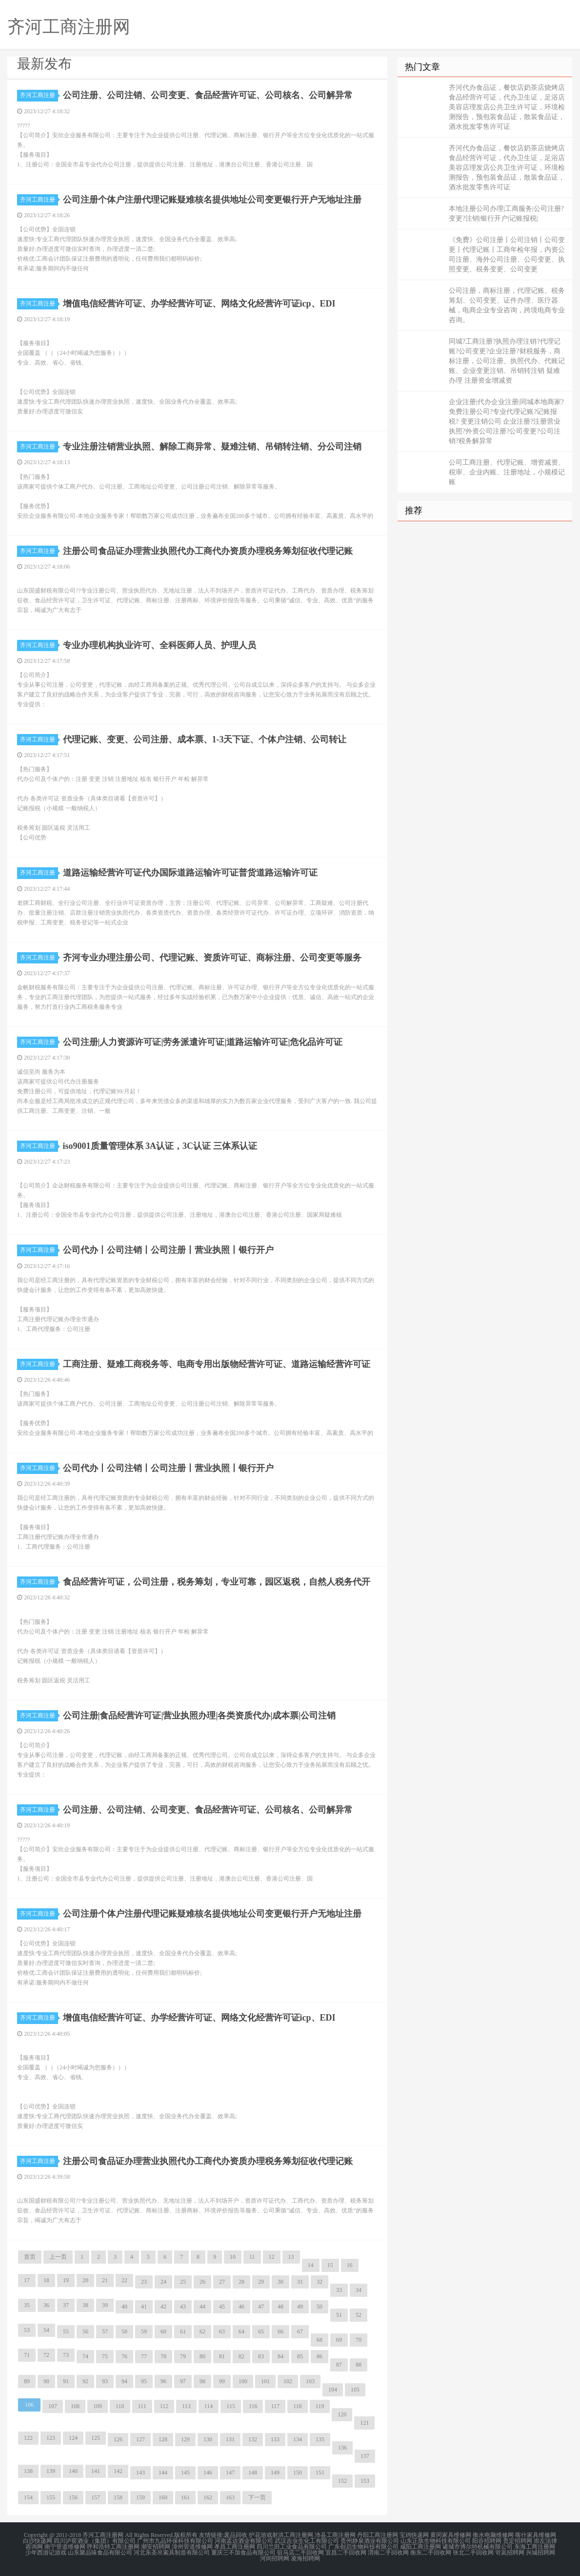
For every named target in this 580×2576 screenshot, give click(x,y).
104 (332, 2389)
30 (280, 2281)
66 (280, 2331)
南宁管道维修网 (64, 2546)
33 (339, 2290)
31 (300, 2281)
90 (46, 2381)
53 (27, 2330)
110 (120, 2406)
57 (105, 2331)
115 (230, 2406)
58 (124, 2331)
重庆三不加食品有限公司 (243, 2552)
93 (105, 2381)
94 (124, 2381)
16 (350, 2265)
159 (140, 2497)
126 (118, 2439)
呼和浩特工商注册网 (113, 2546)
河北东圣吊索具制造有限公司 (172, 2552)
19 (66, 2280)
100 (243, 2381)
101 (265, 2381)
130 (207, 2439)
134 (297, 2439)
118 (297, 2406)
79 (183, 2356)
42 (163, 2306)
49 (300, 2306)
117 (275, 2406)
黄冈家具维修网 (450, 2535)
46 (241, 2306)
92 (85, 2381)
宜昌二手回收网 (345, 2552)
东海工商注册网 (534, 2546)
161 (185, 2497)
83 (261, 2356)
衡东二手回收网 (430, 2552)
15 (330, 2265)
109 (97, 2406)
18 (46, 2280)
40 (124, 2306)
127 (140, 2439)
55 (66, 2331)
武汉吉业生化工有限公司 (307, 2540)
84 (280, 2356)
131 (230, 2439)
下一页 (257, 2497)
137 (364, 2456)
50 (319, 2306)
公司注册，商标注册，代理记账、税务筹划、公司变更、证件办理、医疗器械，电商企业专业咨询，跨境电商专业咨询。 (507, 305)
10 (233, 2256)
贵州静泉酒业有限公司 (369, 2540)
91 (66, 2381)
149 (275, 2472)
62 (202, 2331)
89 (27, 2381)
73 (66, 2354)
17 (27, 2280)
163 (230, 2497)
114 (208, 2406)
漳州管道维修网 (192, 2546)
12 (272, 2256)
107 (52, 2406)
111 (142, 2406)
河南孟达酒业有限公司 (244, 2540)
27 (222, 2281)
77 (144, 2356)
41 (144, 2306)
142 (118, 2471)
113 (186, 2406)
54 (46, 2330)
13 (291, 2256)
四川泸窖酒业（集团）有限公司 (95, 2540)
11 (252, 2256)
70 (358, 2339)
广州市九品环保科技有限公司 (175, 2540)
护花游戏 (260, 2535)
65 (261, 2331)
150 (297, 2472)
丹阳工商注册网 (377, 2535)
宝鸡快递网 (414, 2535)
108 (75, 2406)
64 (241, 2331)
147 (230, 2472)
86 (319, 2356)
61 (183, 2331)
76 (124, 2356)
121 (364, 2422)
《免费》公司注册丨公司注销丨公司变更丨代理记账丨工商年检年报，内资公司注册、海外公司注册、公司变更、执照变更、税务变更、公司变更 (507, 254)
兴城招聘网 (540, 2552)
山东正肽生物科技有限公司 (435, 2540)
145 (185, 2472)
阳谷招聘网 (486, 2540)
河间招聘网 (274, 2558)
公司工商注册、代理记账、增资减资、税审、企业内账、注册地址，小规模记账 (507, 472)
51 (339, 2314)
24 (163, 2281)
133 (275, 2439)
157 (95, 2497)
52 (358, 2314)
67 (300, 2331)
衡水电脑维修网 (493, 2535)
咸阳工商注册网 (420, 2546)
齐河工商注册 (39, 95)
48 (280, 2306)
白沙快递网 (37, 2540)
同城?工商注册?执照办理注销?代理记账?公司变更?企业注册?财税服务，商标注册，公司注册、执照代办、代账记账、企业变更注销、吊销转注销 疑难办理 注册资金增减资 (507, 361)
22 (124, 2280)
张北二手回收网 (473, 2552)
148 (252, 2472)
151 (320, 2472)
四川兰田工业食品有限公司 (292, 2546)
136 (342, 2447)
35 (27, 2305)
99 (222, 2381)
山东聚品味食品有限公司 (100, 2552)
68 (319, 2339)
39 (105, 2305)
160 (163, 2497)
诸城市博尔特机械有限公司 (477, 2546)
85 (300, 2356)
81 (222, 2356)
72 (46, 2354)
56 (85, 2331)
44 (202, 2306)
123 (50, 2437)
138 (28, 2471)
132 (252, 2439)
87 (339, 2364)
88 (358, 2364)
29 (261, 2281)
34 (358, 2290)
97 (183, 2381)
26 (202, 2281)
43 (183, 2306)
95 (144, 2381)
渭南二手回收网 (388, 2552)
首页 (30, 2256)
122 (28, 2437)
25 (183, 2281)
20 (85, 2280)
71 (27, 2354)
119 (320, 2406)
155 (50, 2497)
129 (185, 2439)
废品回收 (235, 2535)
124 (73, 2437)
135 (320, 2439)
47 (261, 2306)
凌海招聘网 (305, 2558)
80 (202, 2356)
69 (339, 2339)
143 (140, 2472)
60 (163, 2331)
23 (144, 2281)
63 (222, 2331)
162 (207, 2497)
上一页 (58, 2256)
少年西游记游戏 (45, 2552)
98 (202, 2381)
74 (85, 2356)
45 (222, 2306)
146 (207, 2472)
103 (310, 2381)
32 (319, 2281)
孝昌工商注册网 (234, 2546)
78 (163, 2356)
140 (73, 2471)
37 (66, 2305)
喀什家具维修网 (535, 2535)
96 (163, 2381)
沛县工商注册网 (335, 2535)
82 (241, 2356)
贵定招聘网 (517, 2540)
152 (342, 2480)
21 (105, 2280)
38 (85, 2305)
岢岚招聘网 (509, 2552)
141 (95, 2471)
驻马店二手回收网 (300, 2552)
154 (28, 2497)
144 (163, 2472)
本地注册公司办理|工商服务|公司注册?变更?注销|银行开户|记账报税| (506, 213)
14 (311, 2265)
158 (118, 2497)
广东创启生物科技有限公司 (363, 2546)
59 (144, 2331)
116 (253, 2406)
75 (105, 2356)
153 (364, 2480)
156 (73, 2497)
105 (355, 2389)
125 (95, 2437)
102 (287, 2381)
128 (163, 2439)
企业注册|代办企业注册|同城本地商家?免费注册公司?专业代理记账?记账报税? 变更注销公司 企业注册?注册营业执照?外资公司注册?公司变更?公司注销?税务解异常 (506, 421)
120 (342, 2414)
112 (164, 2406)
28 (241, 2281)
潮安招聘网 (155, 2546)
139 (50, 2471)
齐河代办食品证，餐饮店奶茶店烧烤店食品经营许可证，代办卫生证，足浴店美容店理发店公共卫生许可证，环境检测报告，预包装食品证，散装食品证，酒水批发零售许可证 (507, 107)
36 (46, 2305)
